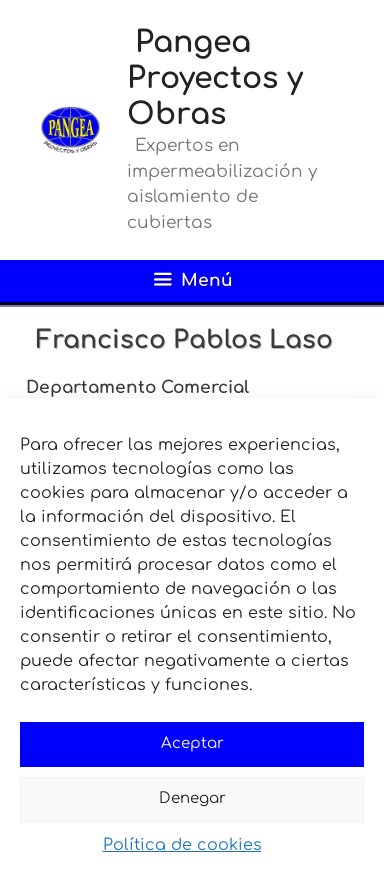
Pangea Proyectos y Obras (215, 78)
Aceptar (192, 743)
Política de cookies (182, 845)
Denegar (192, 798)
